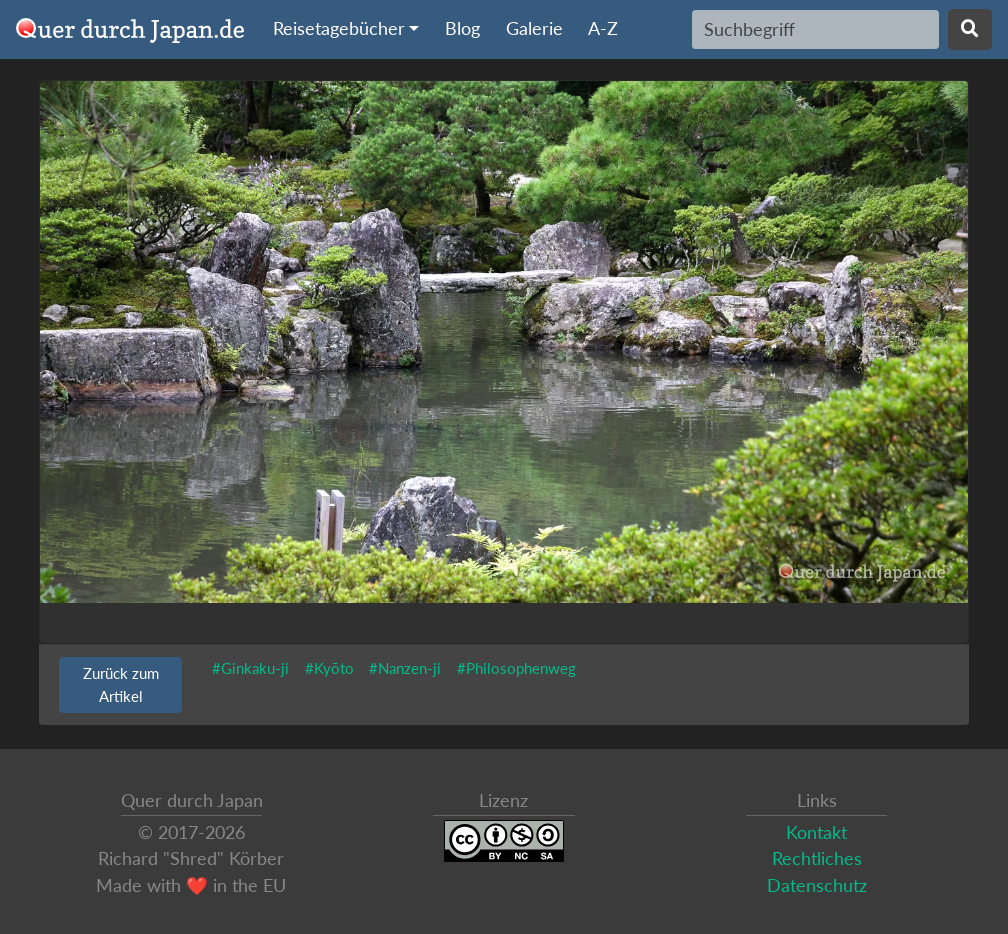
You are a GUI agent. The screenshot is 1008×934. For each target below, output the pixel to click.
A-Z (603, 28)
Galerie (534, 28)
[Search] (815, 29)
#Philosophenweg (516, 668)
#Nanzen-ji (405, 668)
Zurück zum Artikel (121, 684)
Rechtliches (817, 858)
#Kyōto (329, 668)
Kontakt (816, 832)
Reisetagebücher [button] (339, 28)
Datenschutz (817, 885)
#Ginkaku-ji (250, 668)
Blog (462, 28)
